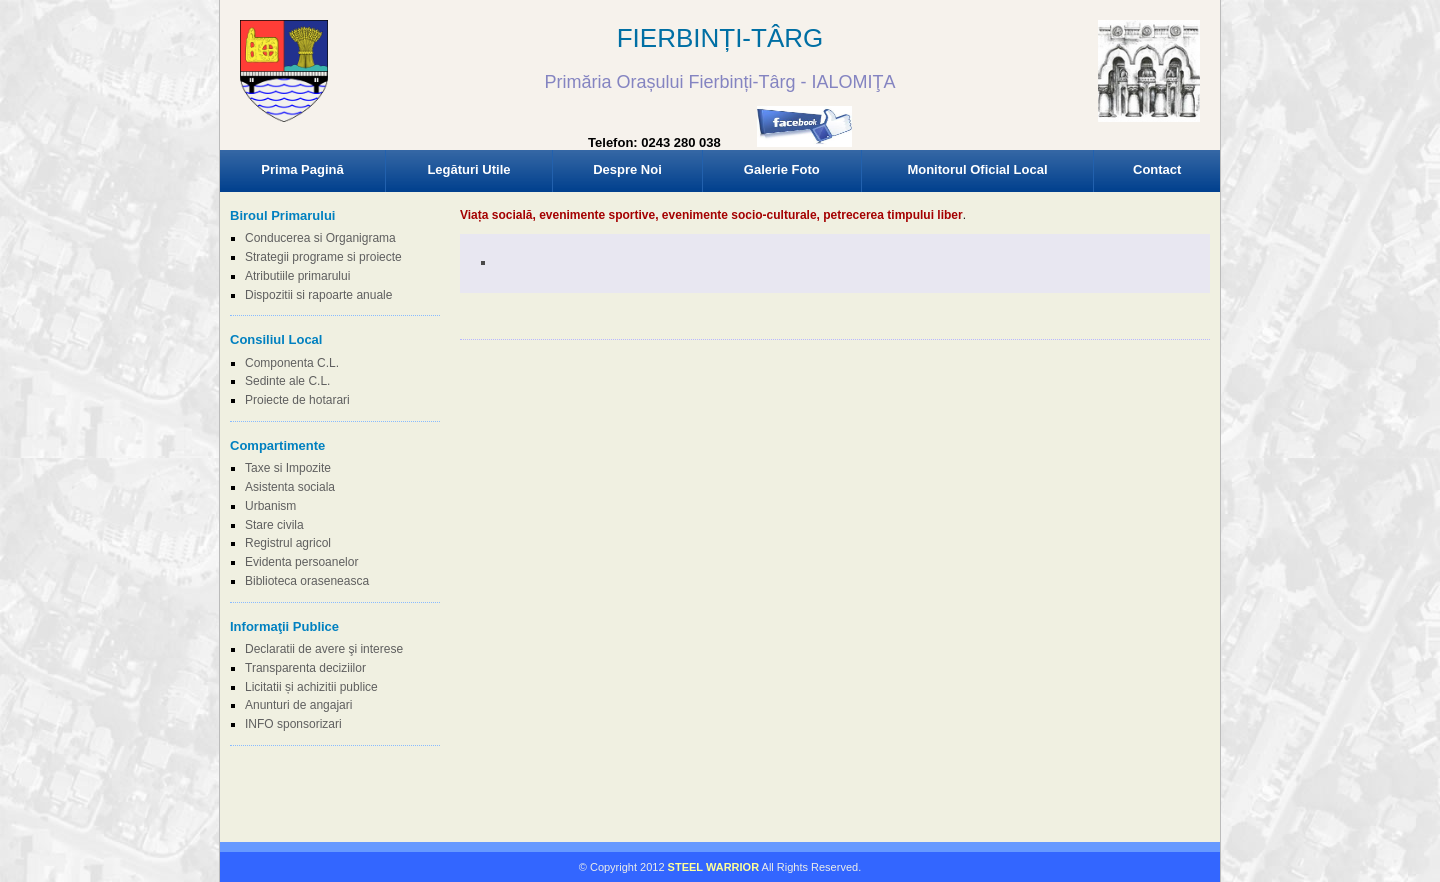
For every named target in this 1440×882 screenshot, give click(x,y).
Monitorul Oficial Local (977, 169)
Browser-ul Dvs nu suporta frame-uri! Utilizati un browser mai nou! (720, 90)
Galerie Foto (782, 169)
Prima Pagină (302, 169)
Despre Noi (627, 169)
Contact (1157, 169)
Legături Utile (468, 169)
